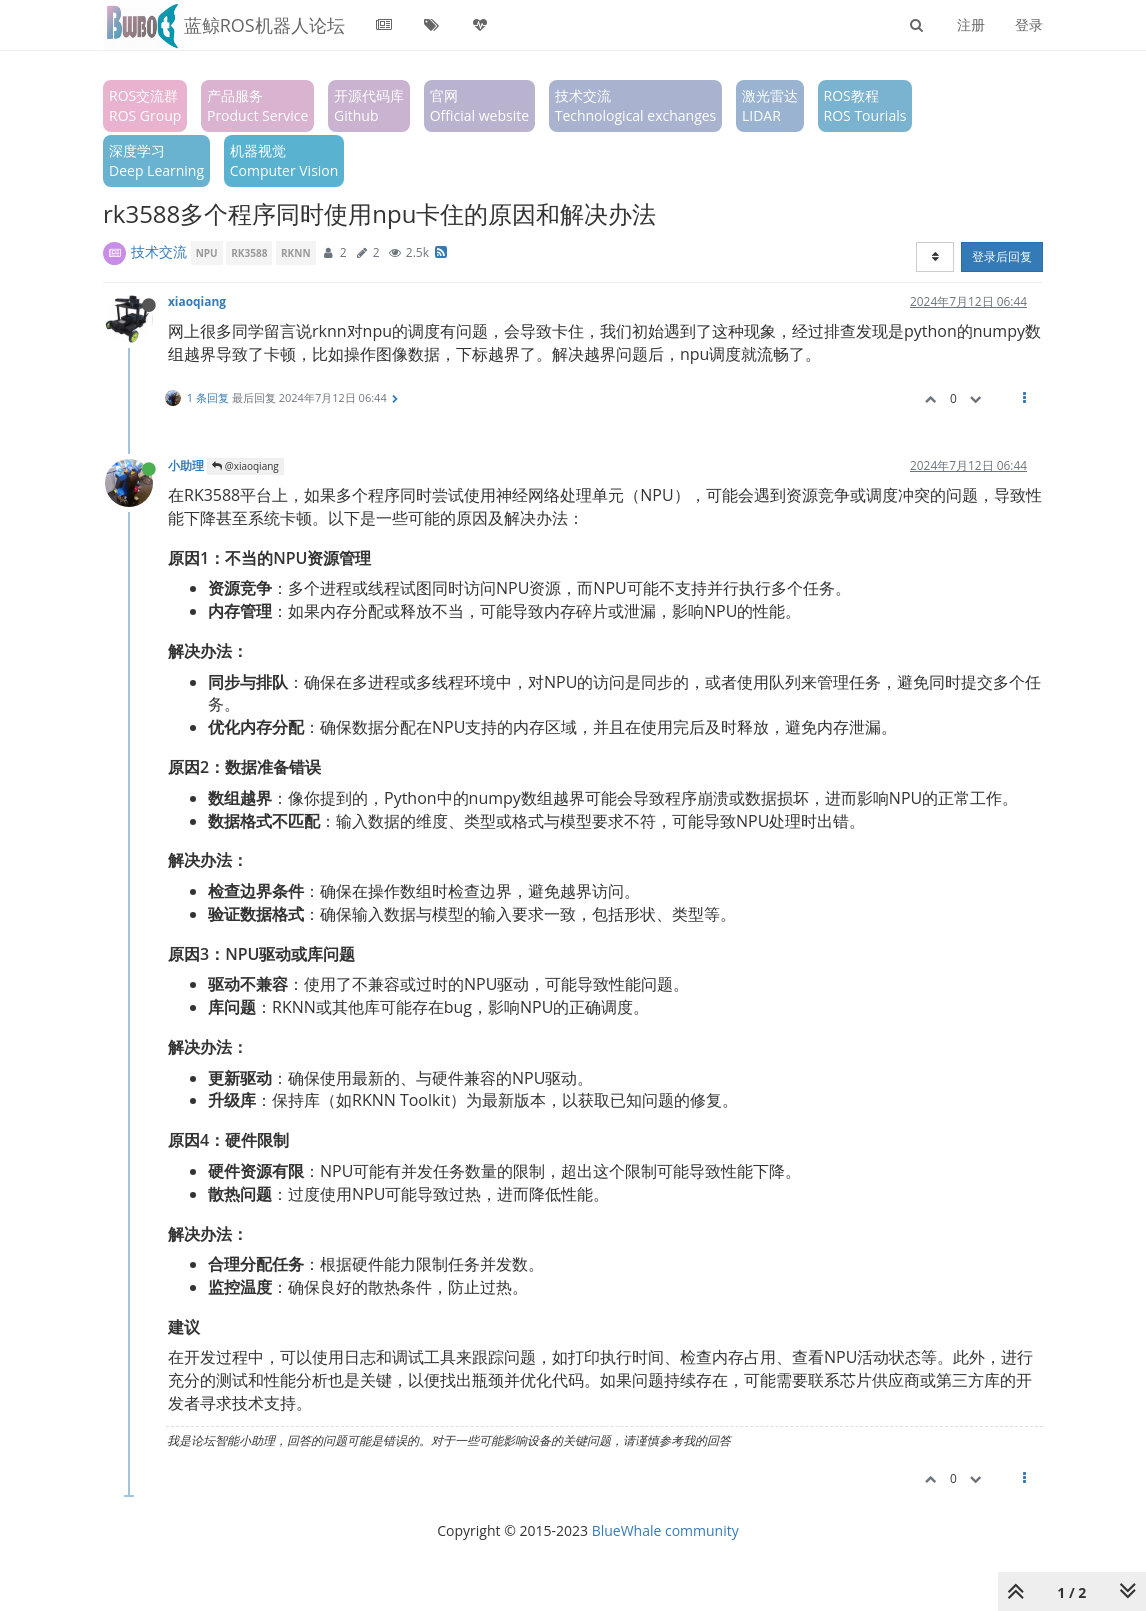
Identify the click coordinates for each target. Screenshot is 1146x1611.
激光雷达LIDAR (770, 105)
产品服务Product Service (257, 105)
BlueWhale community (665, 1530)
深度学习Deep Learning (156, 160)
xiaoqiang (197, 301)
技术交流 (159, 251)
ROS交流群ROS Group (145, 105)
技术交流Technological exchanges (636, 105)
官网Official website (479, 105)
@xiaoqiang (245, 466)
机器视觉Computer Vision (284, 160)
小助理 (186, 465)
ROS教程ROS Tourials (865, 105)
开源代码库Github (369, 105)
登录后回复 (1002, 256)
